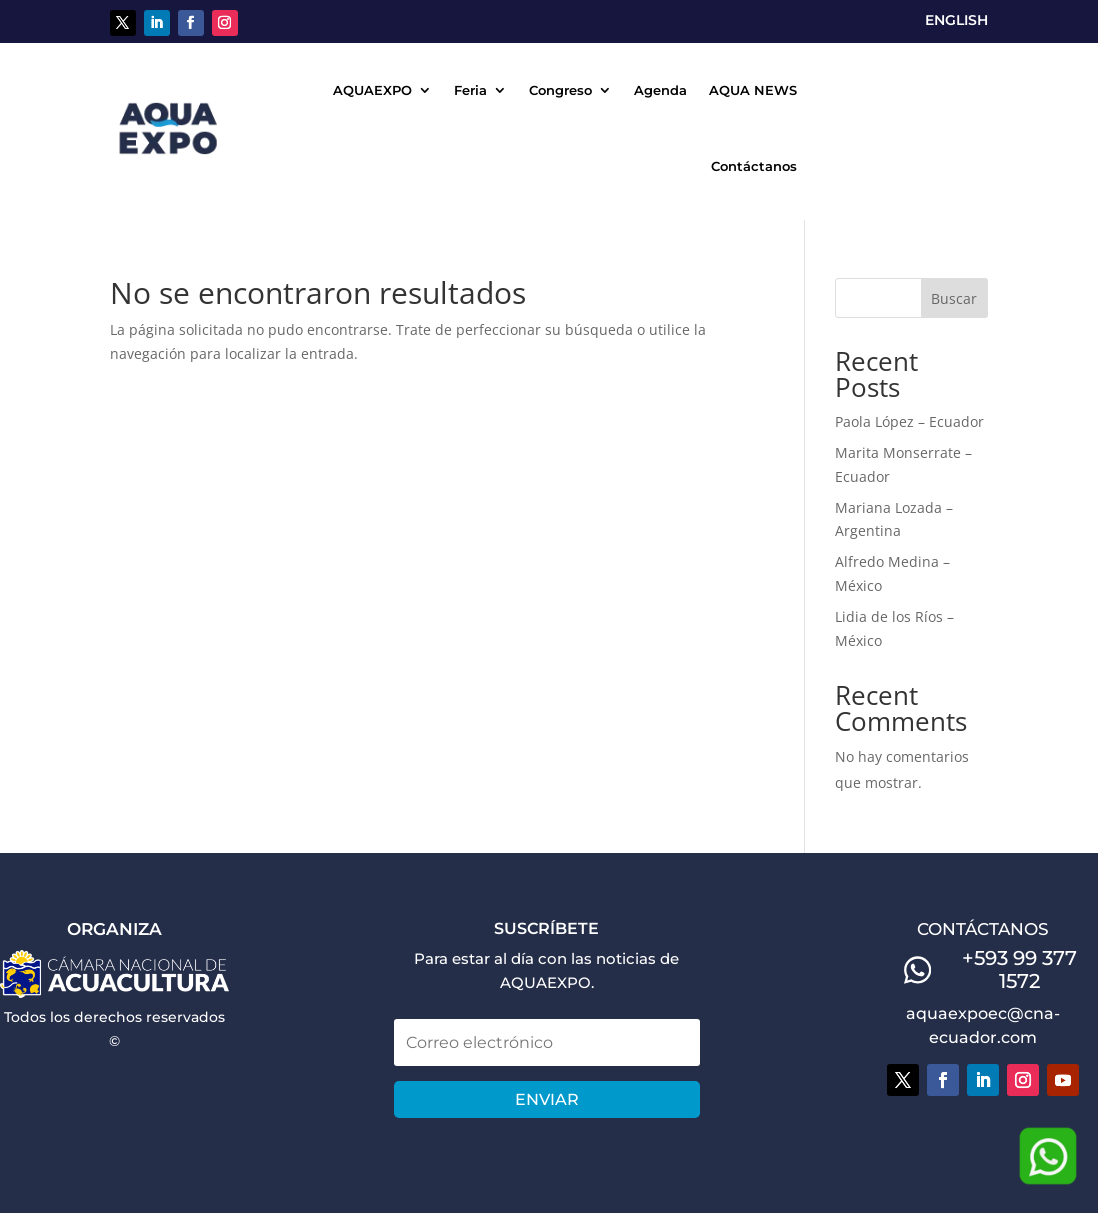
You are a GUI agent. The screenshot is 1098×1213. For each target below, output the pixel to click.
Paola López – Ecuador (909, 421)
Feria (470, 90)
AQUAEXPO (372, 90)
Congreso (560, 90)
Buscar (954, 298)
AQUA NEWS (753, 90)
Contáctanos (754, 166)
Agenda (660, 90)
